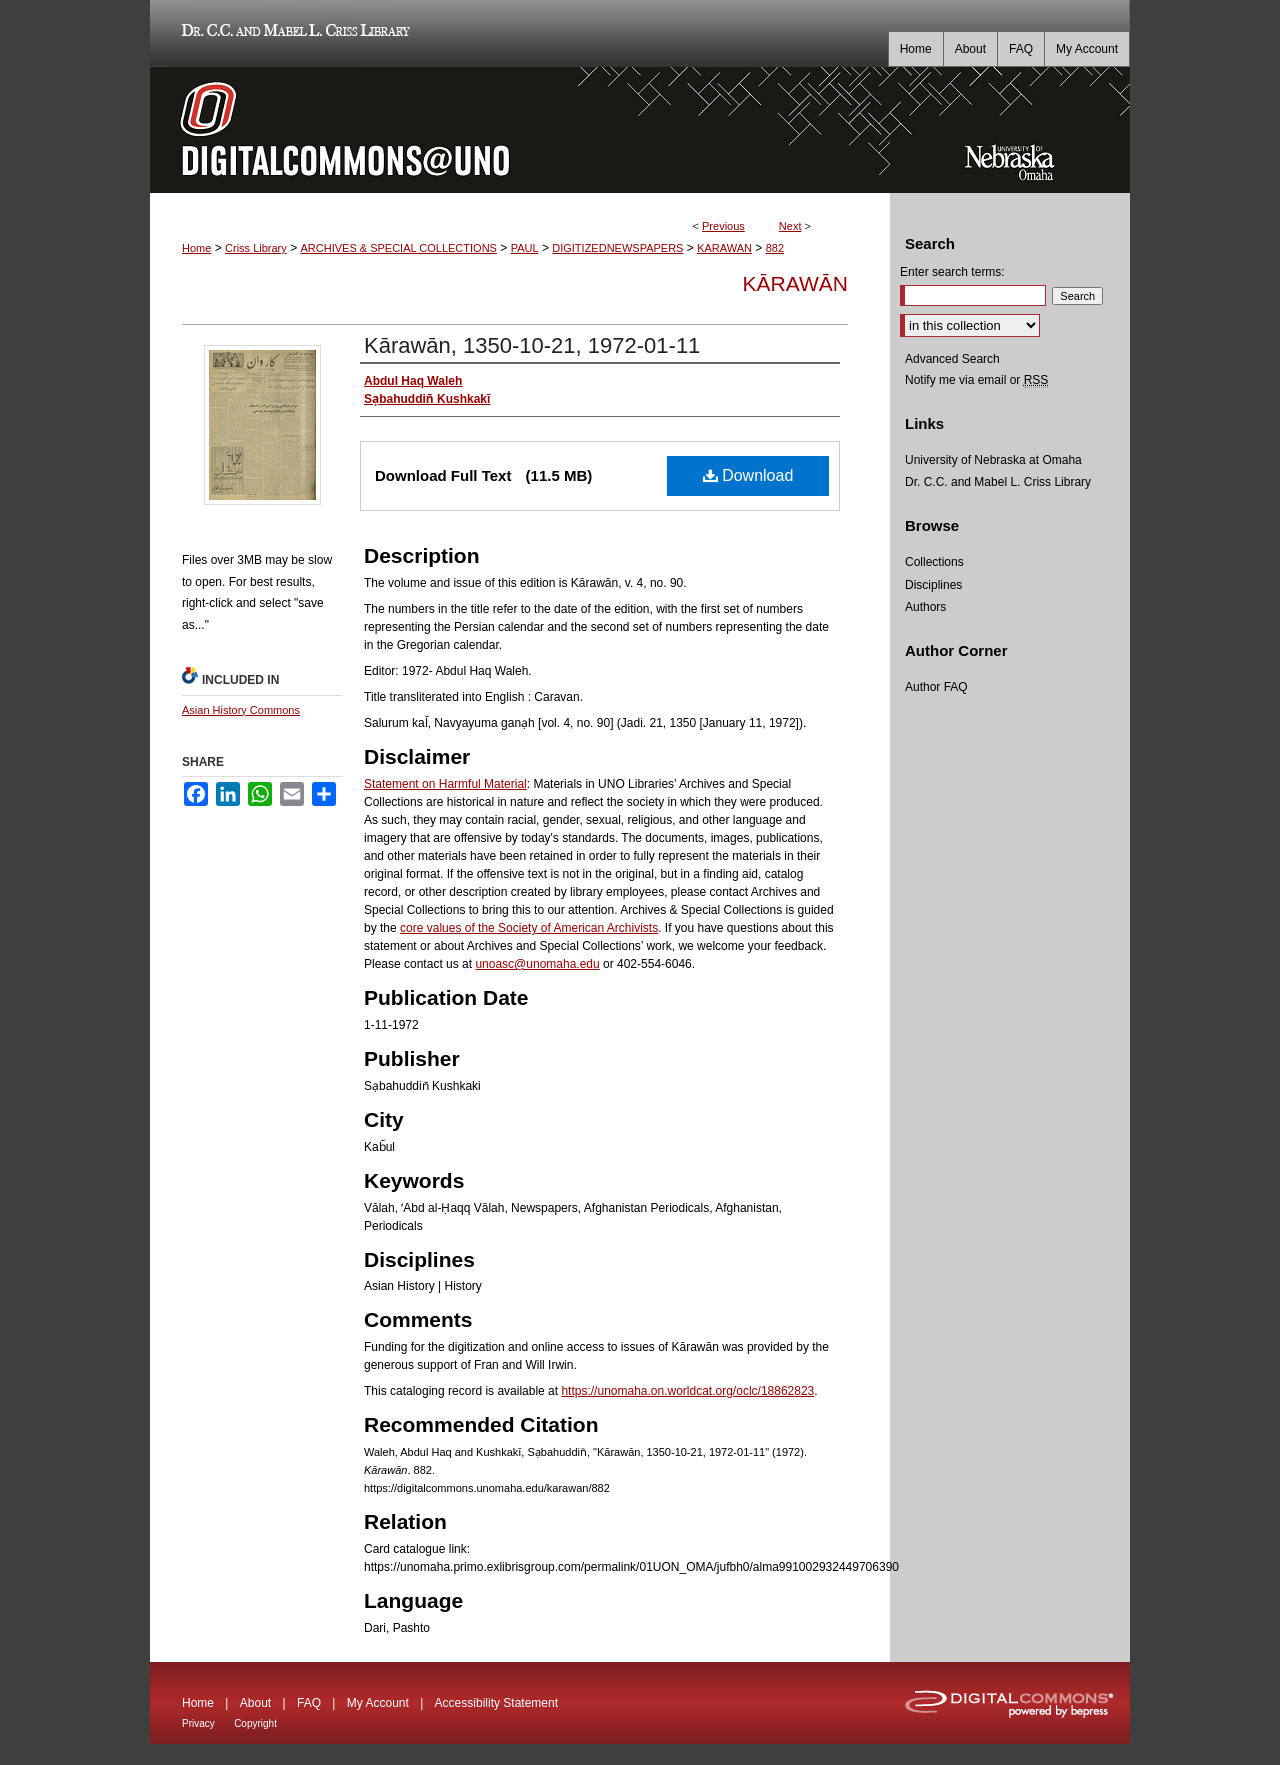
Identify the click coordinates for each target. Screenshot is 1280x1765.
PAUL (525, 248)
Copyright (255, 1723)
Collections (934, 562)
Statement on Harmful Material (445, 784)
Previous (723, 226)
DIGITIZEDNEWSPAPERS (617, 248)
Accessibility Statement (496, 1703)
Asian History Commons (241, 710)
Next (790, 226)
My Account (378, 1703)
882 (775, 248)
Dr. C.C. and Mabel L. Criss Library (292, 33)
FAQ (309, 1703)
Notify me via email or (976, 380)
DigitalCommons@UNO (520, 130)
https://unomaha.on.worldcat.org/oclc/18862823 (687, 1391)
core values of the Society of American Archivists (529, 928)
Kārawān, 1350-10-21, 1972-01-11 (532, 345)
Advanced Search (952, 359)
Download (748, 475)
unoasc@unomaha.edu (537, 964)
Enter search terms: (952, 272)
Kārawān (795, 283)
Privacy (198, 1723)
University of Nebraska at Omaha (993, 460)
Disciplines (933, 585)
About (255, 1703)
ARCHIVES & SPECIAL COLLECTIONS (398, 248)
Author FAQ (936, 687)
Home (196, 248)
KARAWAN (724, 248)
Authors (925, 607)
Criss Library (256, 248)
